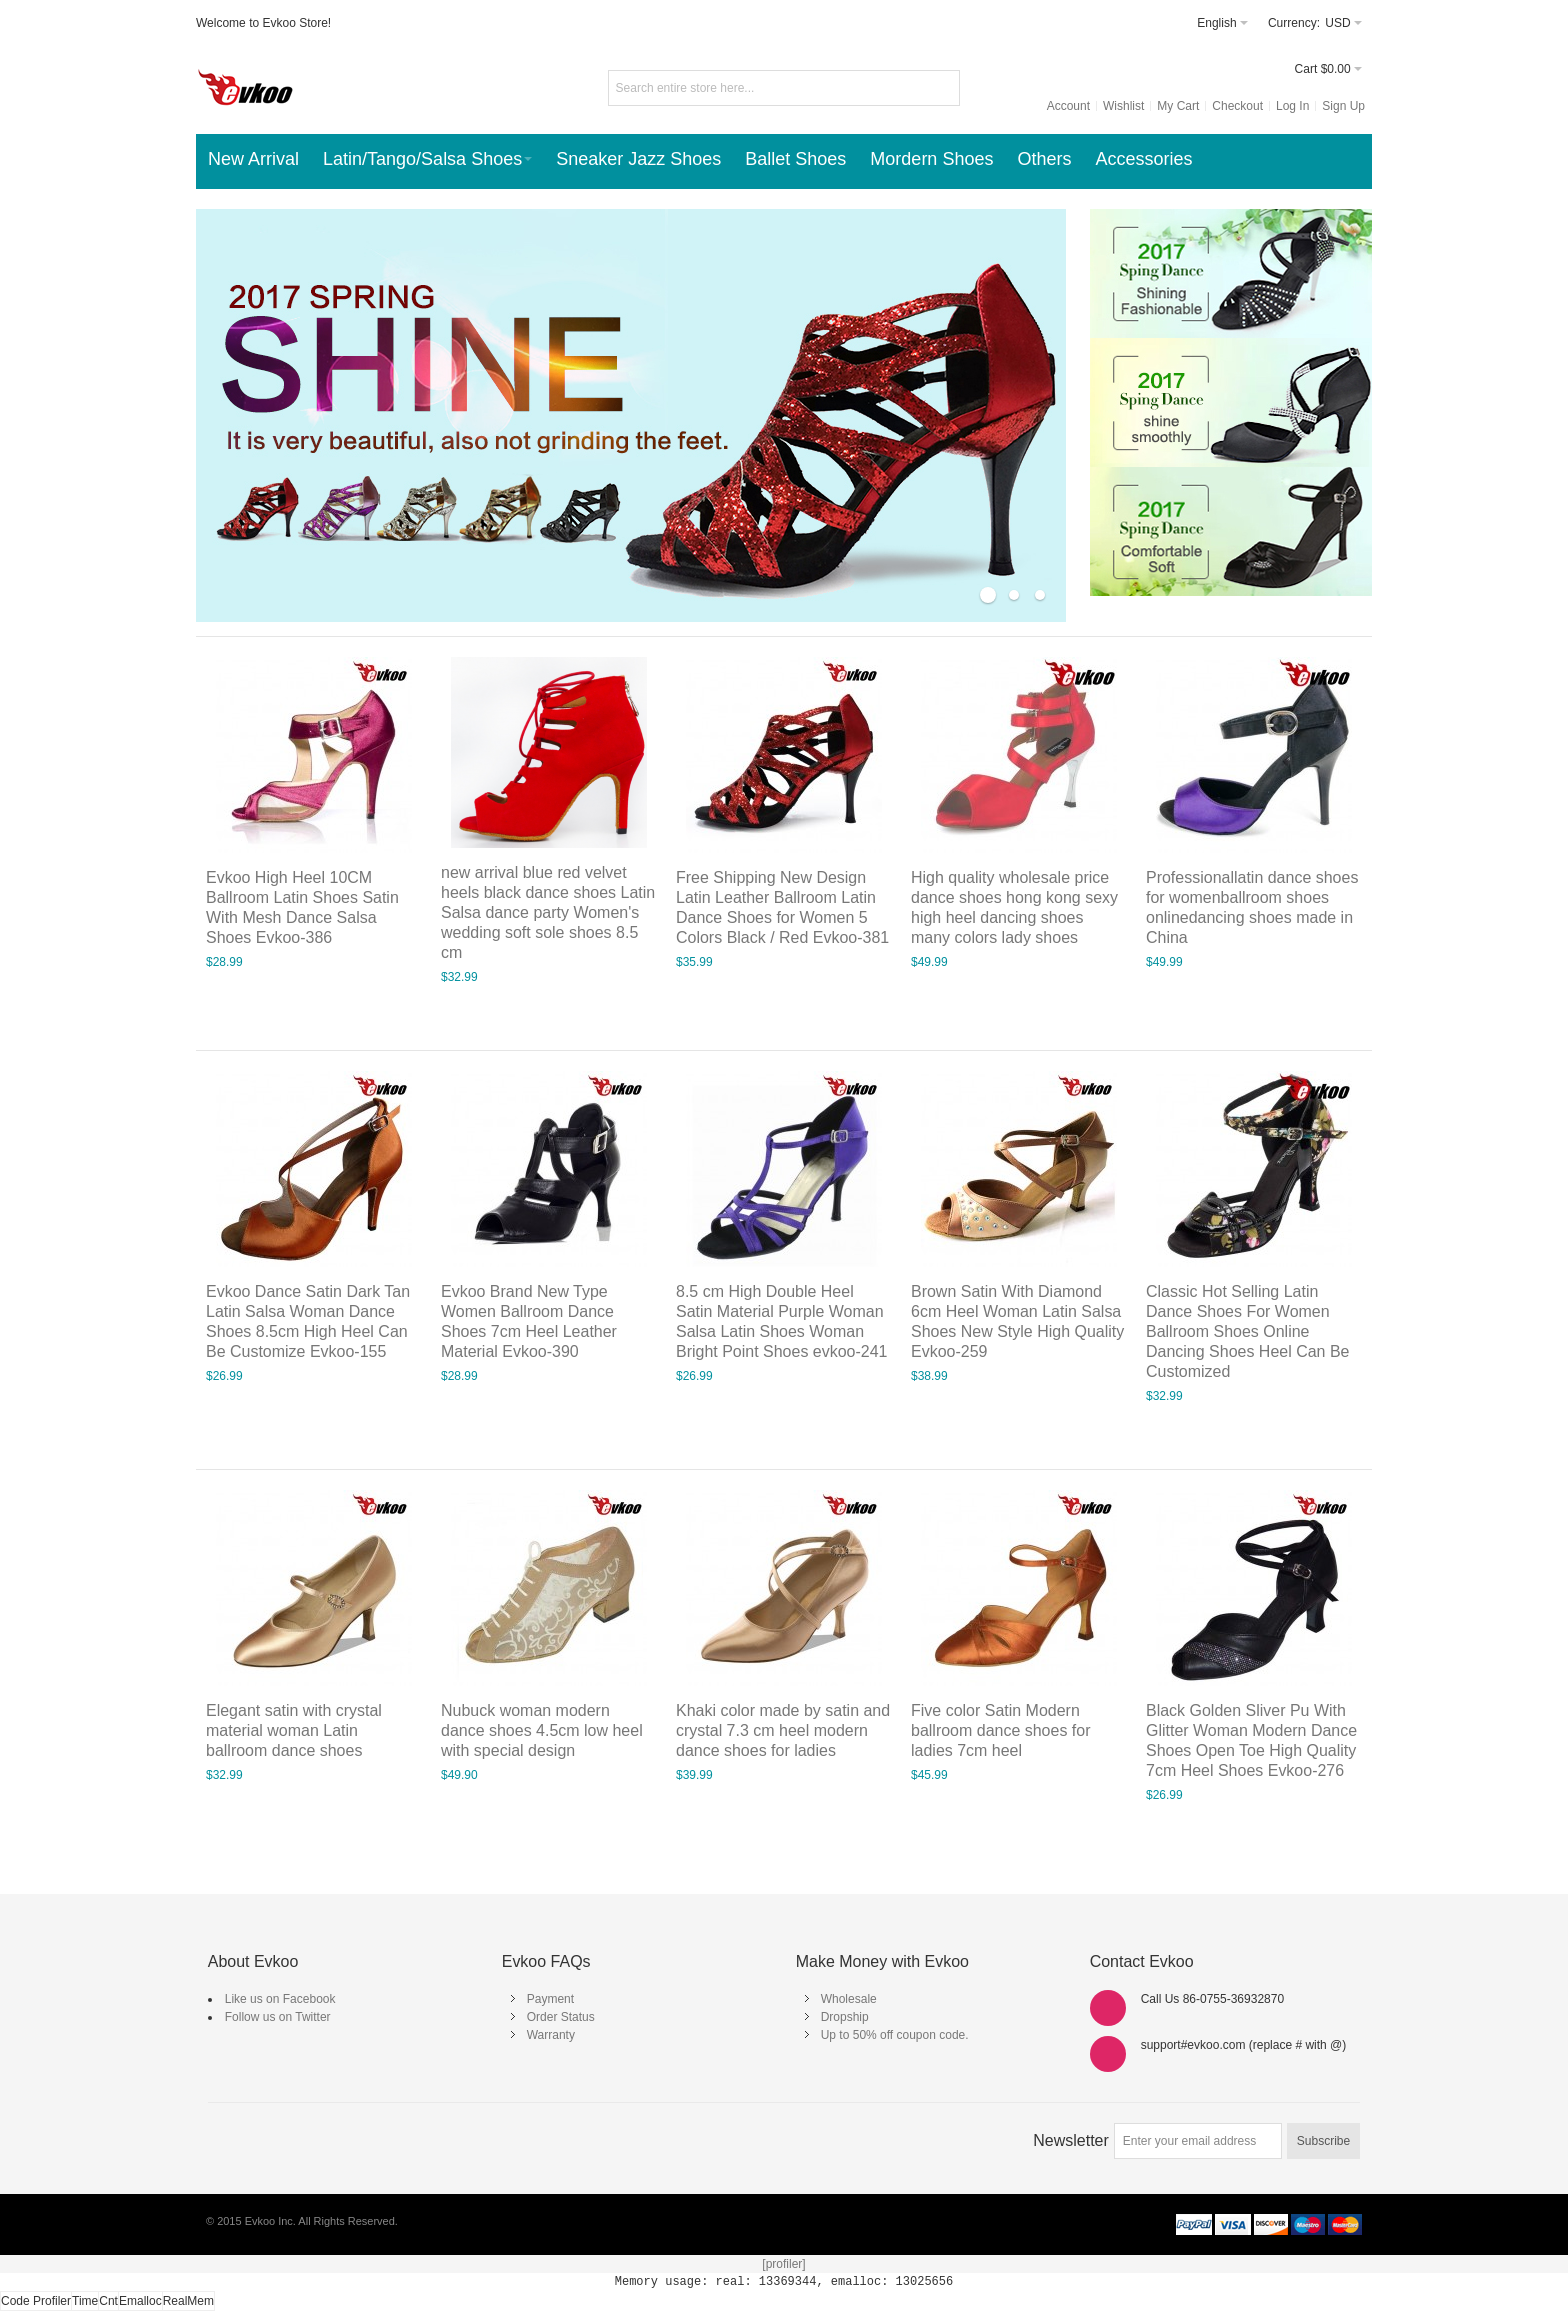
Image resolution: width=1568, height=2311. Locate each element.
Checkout (1237, 106)
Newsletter (1071, 2140)
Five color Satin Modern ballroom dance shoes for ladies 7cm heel (1000, 1730)
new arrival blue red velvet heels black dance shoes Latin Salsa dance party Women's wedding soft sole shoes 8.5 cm (548, 912)
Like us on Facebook (280, 1999)
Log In (1292, 106)
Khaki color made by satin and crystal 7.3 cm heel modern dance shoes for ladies (783, 1730)
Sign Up (1343, 106)
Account (1068, 106)
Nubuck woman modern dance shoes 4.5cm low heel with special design (542, 1730)
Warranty (551, 2035)
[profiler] (783, 2264)
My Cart (1178, 106)
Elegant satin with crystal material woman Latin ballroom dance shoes (294, 1730)
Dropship (845, 2017)
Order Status (561, 2017)
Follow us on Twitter (278, 2017)
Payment (550, 1999)
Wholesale (849, 1999)
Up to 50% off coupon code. (895, 2035)
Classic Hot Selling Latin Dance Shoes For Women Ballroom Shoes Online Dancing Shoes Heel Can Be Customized (1247, 1331)
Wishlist (1123, 106)
